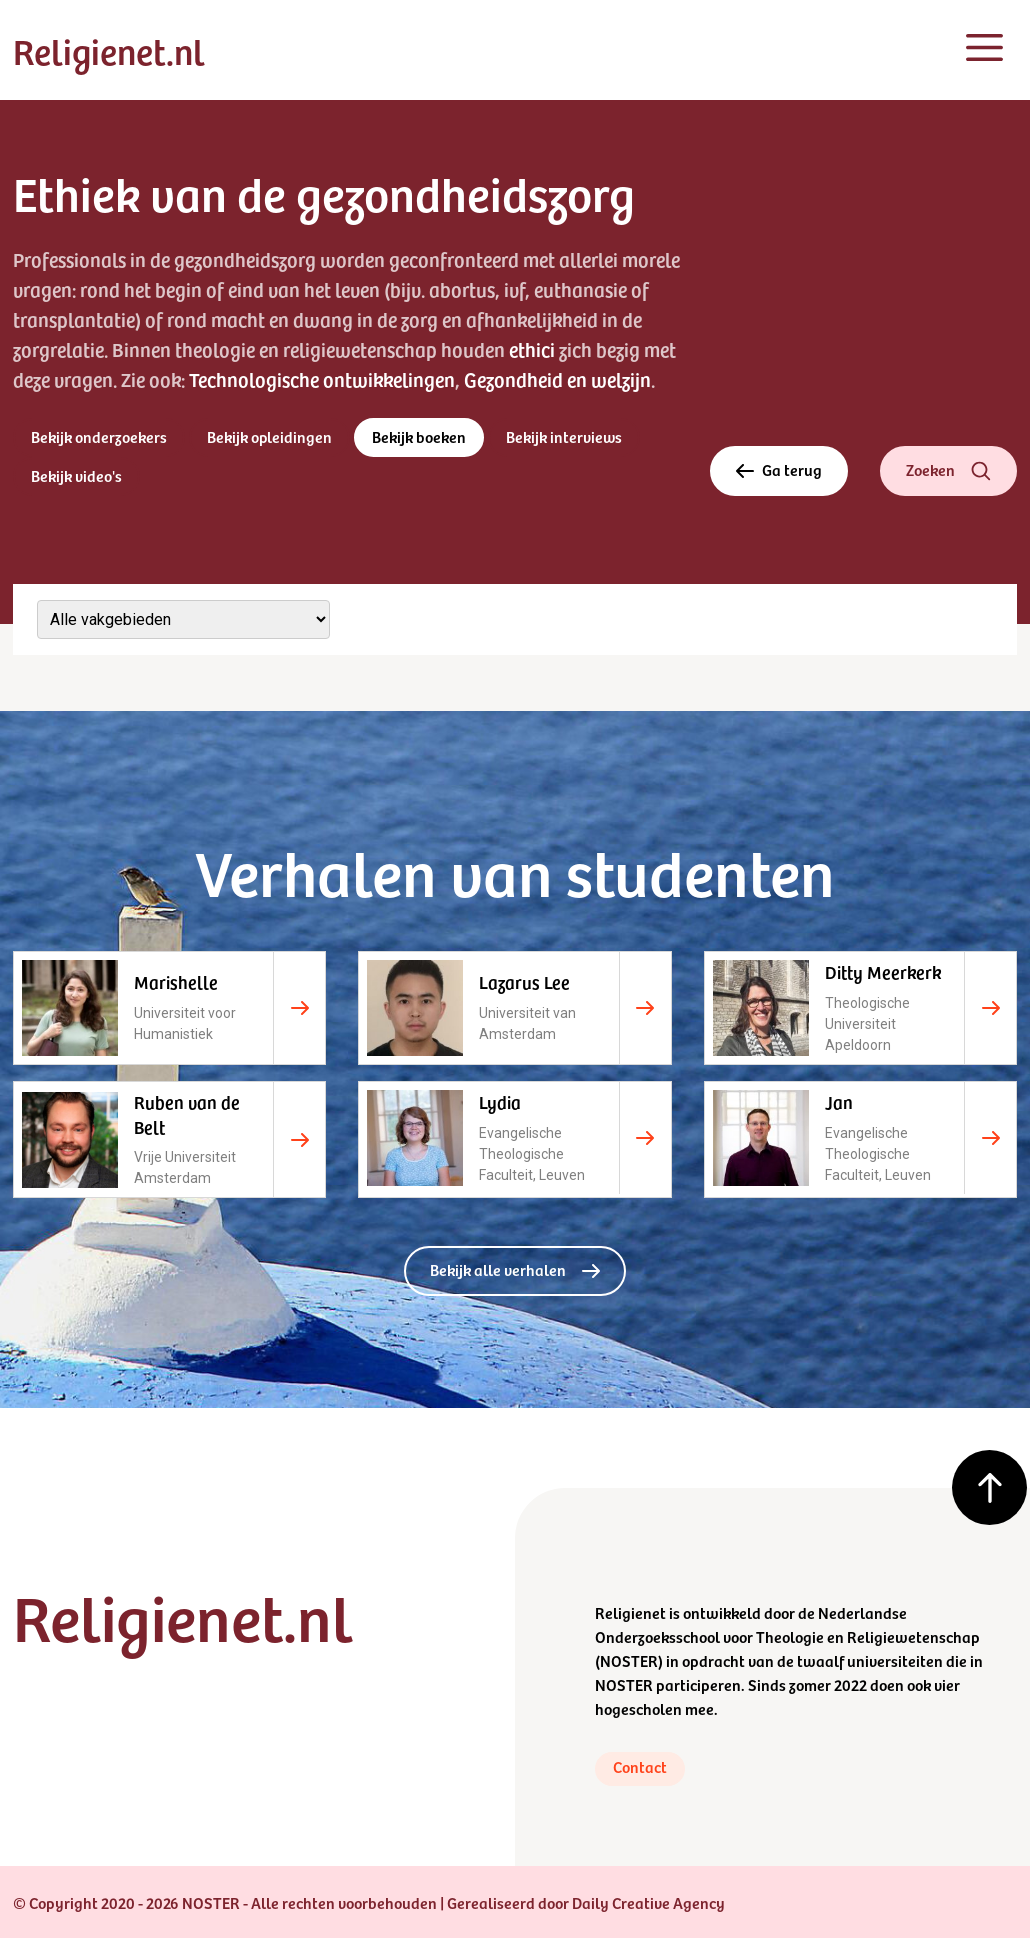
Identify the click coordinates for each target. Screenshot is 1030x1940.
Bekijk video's (76, 476)
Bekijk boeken (420, 437)
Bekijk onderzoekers (99, 437)
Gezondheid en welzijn (557, 379)
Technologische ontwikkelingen (322, 379)
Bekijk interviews (565, 437)
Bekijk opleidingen (270, 437)
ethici (532, 349)
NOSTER (629, 1660)
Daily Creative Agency (648, 1904)
